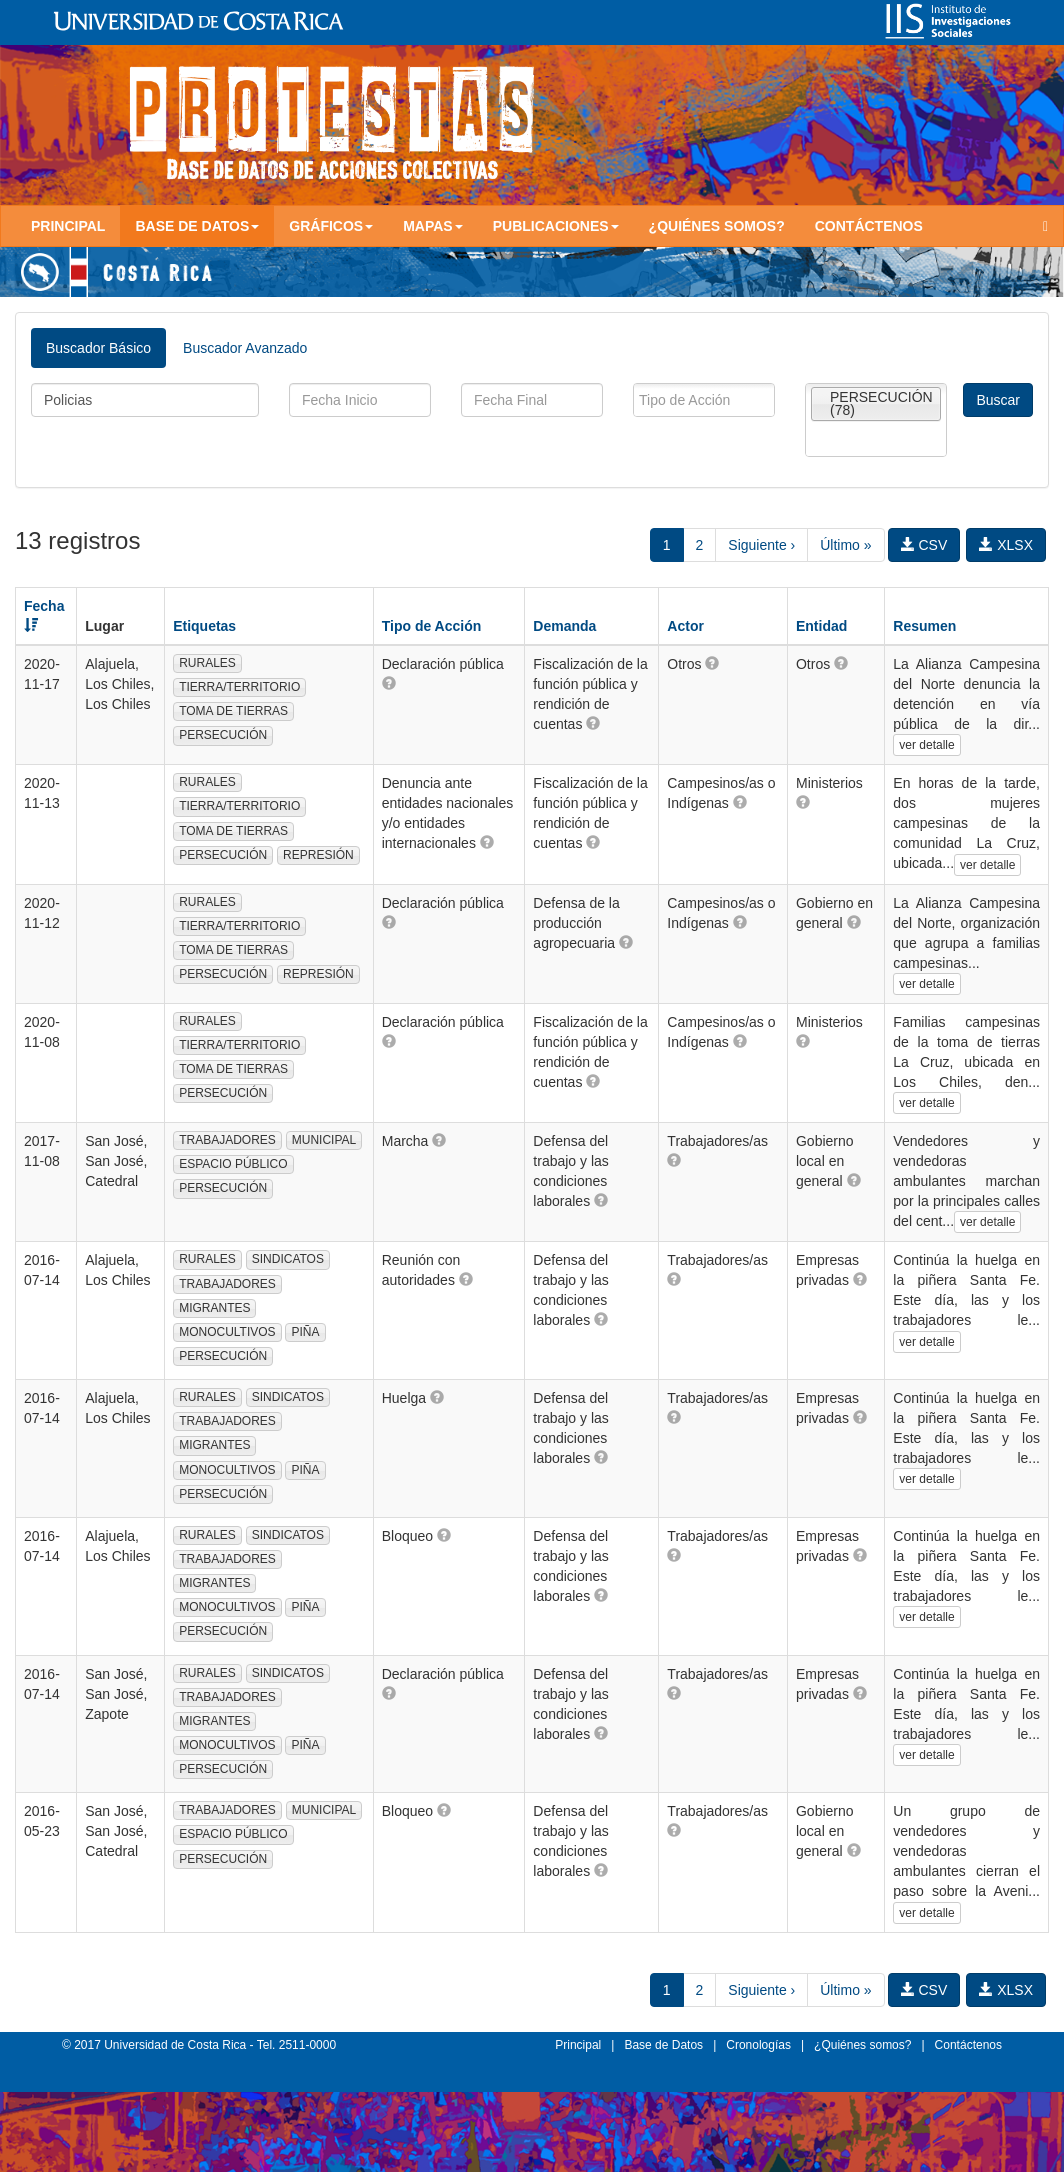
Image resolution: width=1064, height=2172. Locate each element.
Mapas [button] (433, 226)
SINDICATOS (288, 1259)
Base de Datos (663, 2045)
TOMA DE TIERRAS (233, 711)
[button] (389, 683)
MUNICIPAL (324, 1140)
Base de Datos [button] (197, 226)
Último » (845, 545)
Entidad (821, 626)
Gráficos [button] (331, 226)
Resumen (924, 626)
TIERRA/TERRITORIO (239, 687)
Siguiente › (761, 545)
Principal (68, 226)
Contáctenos (869, 226)
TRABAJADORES (227, 1140)
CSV (924, 545)
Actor (685, 626)
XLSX (1006, 545)
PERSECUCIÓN (223, 735)
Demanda (564, 626)
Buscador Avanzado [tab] (245, 348)
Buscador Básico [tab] (98, 348)
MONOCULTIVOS (227, 1332)
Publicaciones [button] (556, 226)
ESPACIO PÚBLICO (233, 1164)
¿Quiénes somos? (717, 226)
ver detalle (926, 745)
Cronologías (758, 2045)
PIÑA (305, 1332)
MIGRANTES (214, 1308)
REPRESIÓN (318, 855)
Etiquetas (204, 626)
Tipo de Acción (432, 626)
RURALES (207, 663)
